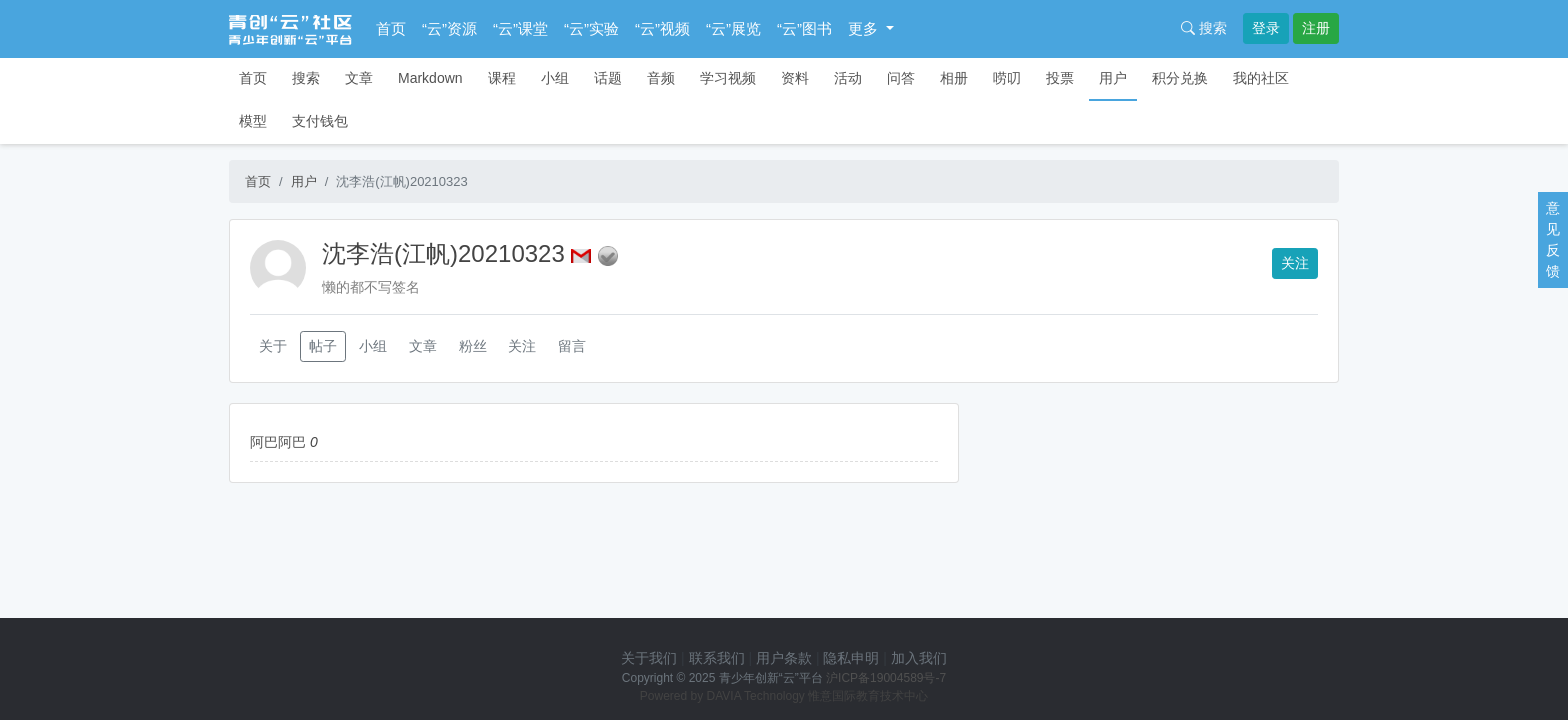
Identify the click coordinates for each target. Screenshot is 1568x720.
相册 (954, 78)
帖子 (323, 346)
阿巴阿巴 (278, 442)
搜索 (1204, 28)
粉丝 (473, 346)
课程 (502, 78)
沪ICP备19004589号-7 (886, 678)
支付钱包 (320, 121)
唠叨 (1007, 78)
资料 (795, 78)
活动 (848, 78)
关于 (273, 346)
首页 (391, 28)
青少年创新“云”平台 (771, 678)
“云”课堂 (520, 28)
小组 (555, 78)
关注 (1295, 263)
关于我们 (649, 658)
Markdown (430, 78)
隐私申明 (851, 658)
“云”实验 (591, 28)
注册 (1316, 28)
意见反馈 (1553, 239)
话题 (608, 78)
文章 (359, 78)
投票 (1060, 78)
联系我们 (717, 658)
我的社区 (1261, 78)
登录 (1266, 28)
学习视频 (728, 78)
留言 (572, 346)
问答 (901, 78)
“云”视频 (662, 28)
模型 (253, 121)
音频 (661, 78)
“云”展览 (733, 28)
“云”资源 (449, 28)
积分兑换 (1180, 78)
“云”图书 (804, 28)
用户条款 (784, 658)
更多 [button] (865, 28)
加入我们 (919, 658)
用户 (1113, 78)
